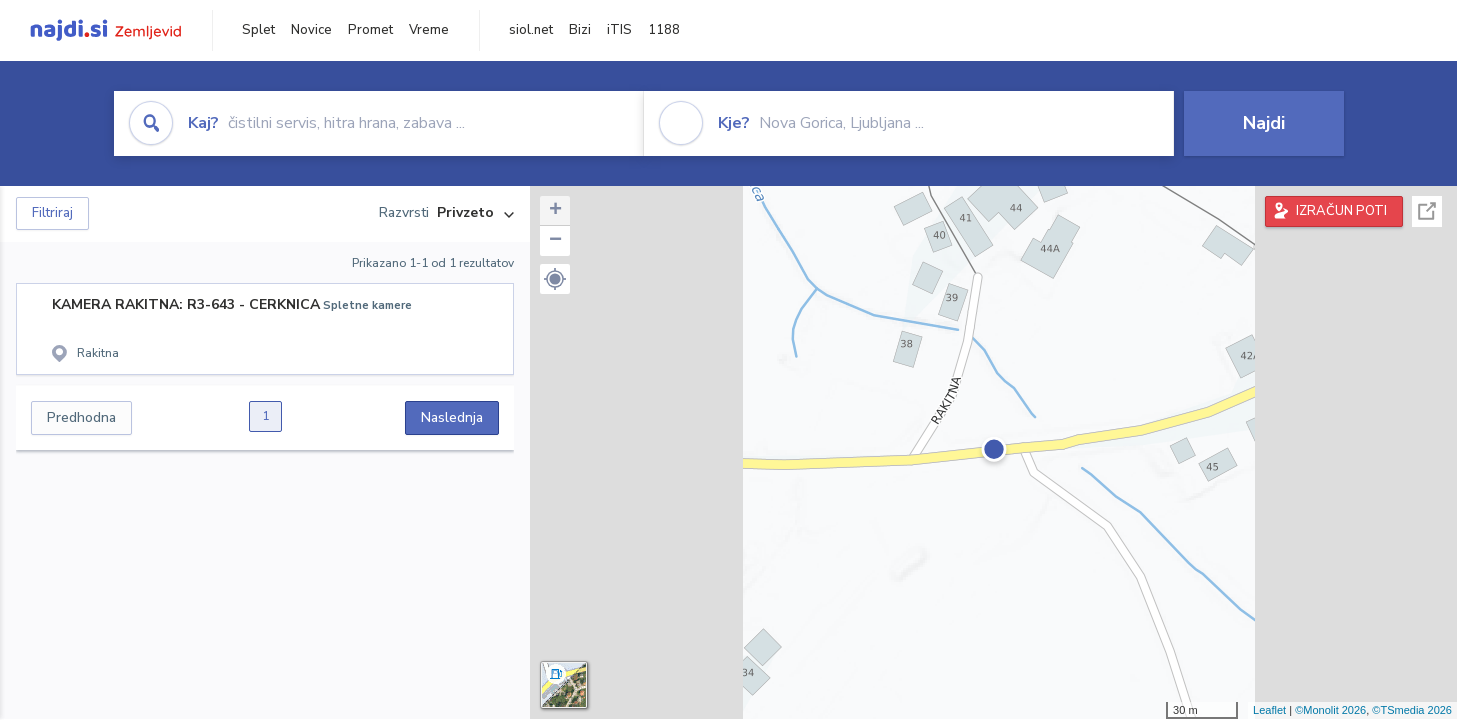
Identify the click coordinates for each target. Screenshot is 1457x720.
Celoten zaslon (1427, 211)
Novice (311, 30)
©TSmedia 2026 (1412, 710)
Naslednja (452, 417)
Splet (258, 30)
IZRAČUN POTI (1341, 211)
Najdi (1264, 123)
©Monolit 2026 (1330, 710)
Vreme (429, 30)
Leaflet (1269, 710)
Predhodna (81, 417)
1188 (664, 30)
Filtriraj (52, 213)
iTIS (619, 30)
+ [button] (555, 211)
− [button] (555, 241)
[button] (555, 279)
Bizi (580, 30)
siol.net (531, 30)
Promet (370, 30)
